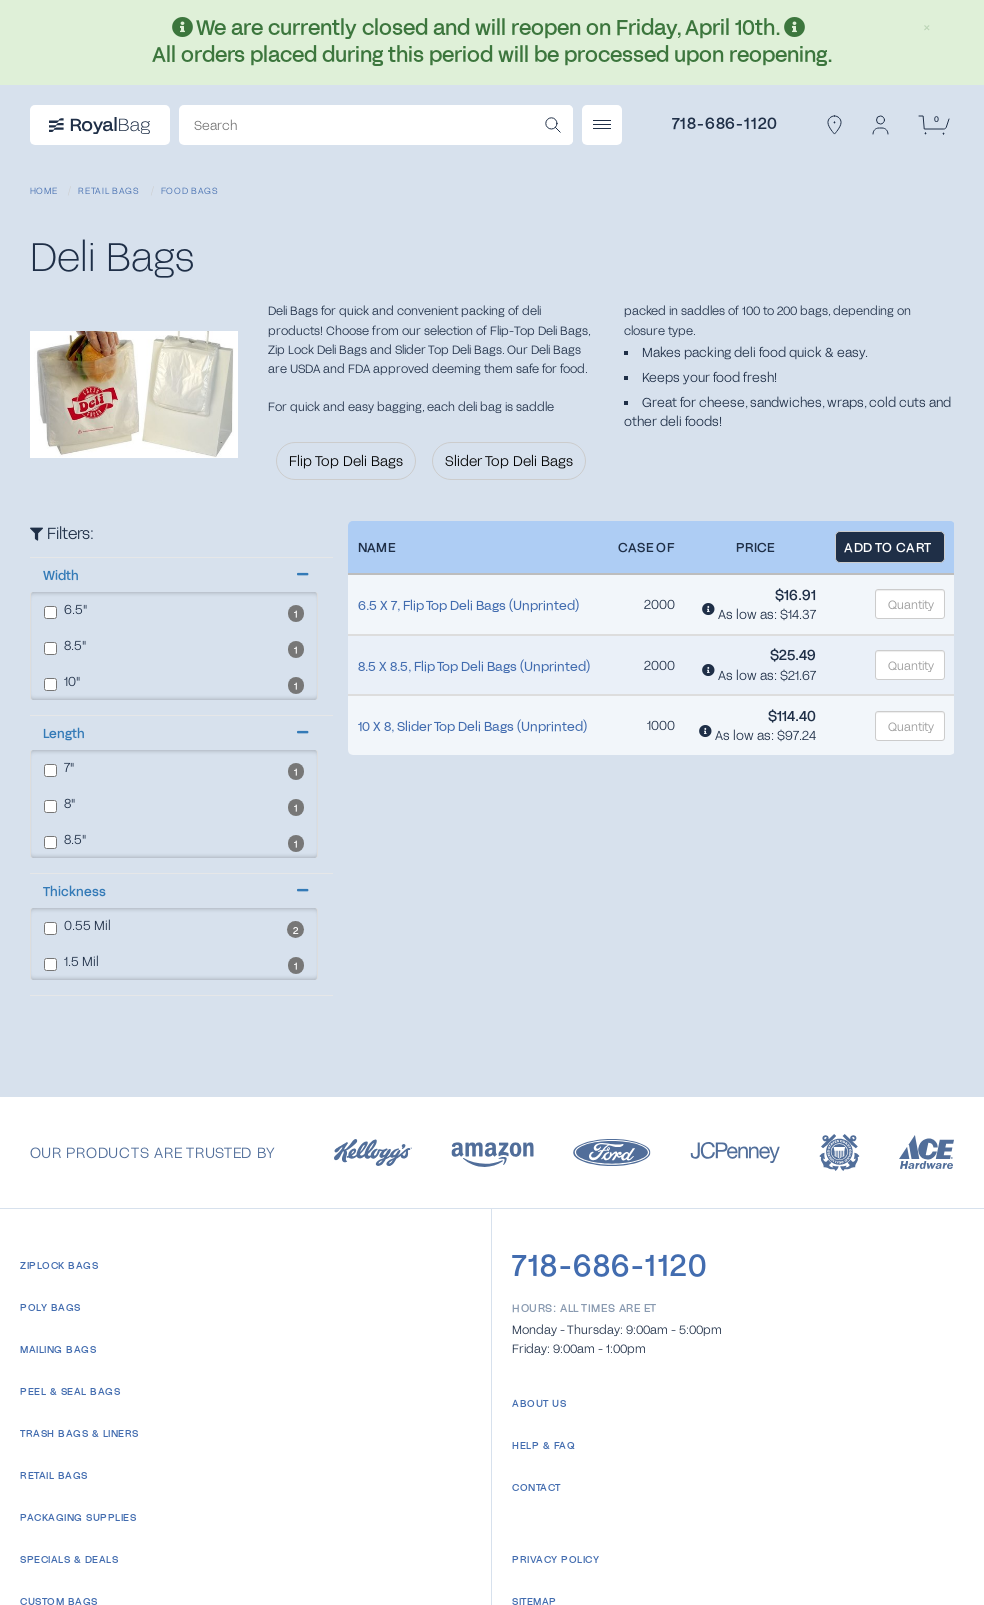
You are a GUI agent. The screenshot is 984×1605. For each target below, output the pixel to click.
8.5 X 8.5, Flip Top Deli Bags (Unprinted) (474, 666)
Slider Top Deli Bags (509, 460)
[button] (174, 575)
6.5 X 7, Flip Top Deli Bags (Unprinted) (468, 605)
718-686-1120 (725, 122)
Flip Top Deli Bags (346, 460)
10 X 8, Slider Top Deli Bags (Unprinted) (472, 726)
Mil (77, 926)
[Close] (927, 23)
